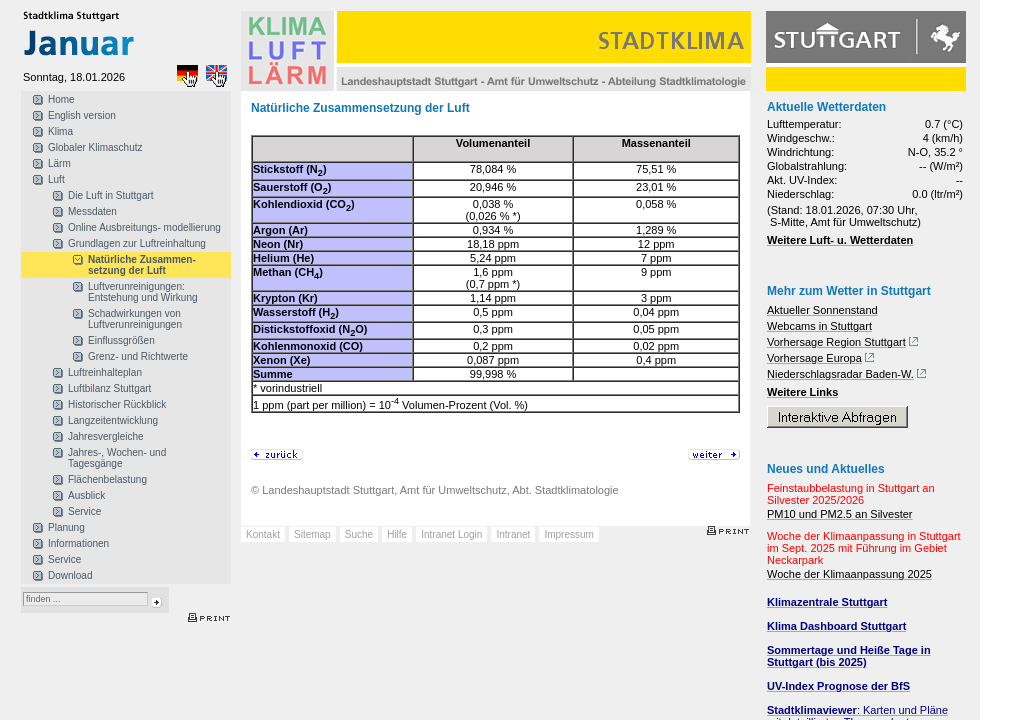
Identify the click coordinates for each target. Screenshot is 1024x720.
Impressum (568, 534)
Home (61, 99)
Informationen (78, 543)
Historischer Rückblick (117, 404)
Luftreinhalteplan (105, 372)
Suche (359, 534)
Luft (56, 179)
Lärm (59, 163)
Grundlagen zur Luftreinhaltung (137, 243)
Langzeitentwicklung (113, 420)
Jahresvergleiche (106, 436)
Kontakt (263, 534)
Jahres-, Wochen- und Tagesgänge (117, 458)
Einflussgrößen (121, 340)
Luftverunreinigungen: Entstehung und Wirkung (143, 292)
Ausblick (86, 495)
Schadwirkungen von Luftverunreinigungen (135, 319)
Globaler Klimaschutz (95, 147)
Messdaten (92, 211)
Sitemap (312, 534)
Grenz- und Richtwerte (138, 356)
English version (82, 115)
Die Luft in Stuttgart (111, 195)
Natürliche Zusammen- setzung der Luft (142, 265)
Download (70, 575)
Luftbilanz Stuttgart (109, 388)
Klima (60, 131)
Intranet (513, 534)
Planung (66, 527)
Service (84, 511)
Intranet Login (451, 534)
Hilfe (397, 534)
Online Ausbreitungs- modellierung (144, 227)
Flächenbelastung (107, 479)
